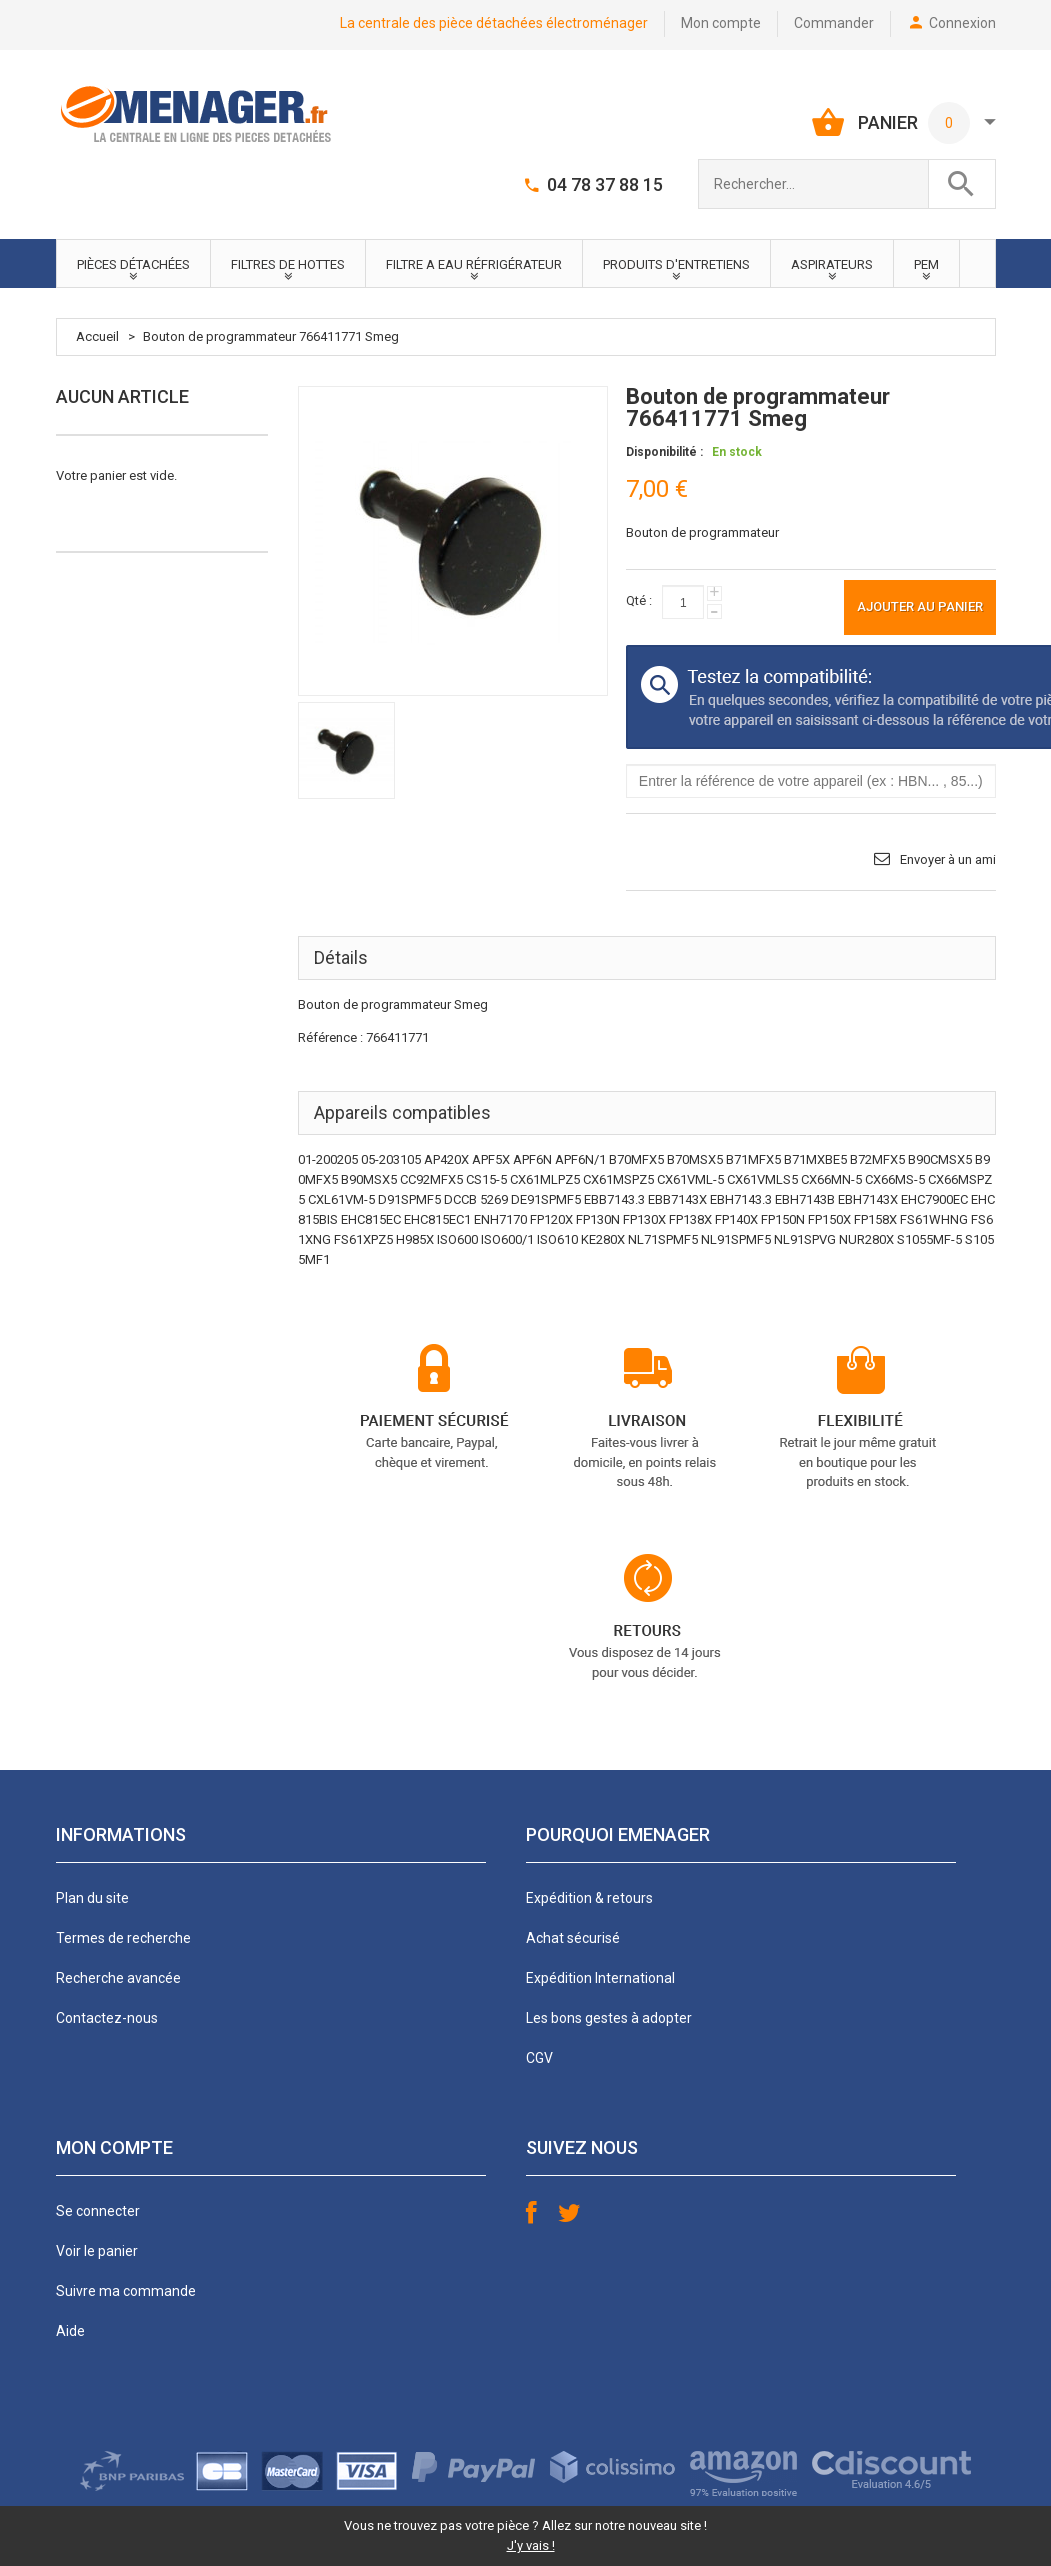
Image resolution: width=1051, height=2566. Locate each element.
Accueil (97, 336)
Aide (70, 2331)
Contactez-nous (107, 2018)
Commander (834, 23)
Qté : (639, 600)
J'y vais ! (531, 2545)
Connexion (962, 23)
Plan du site (92, 1898)
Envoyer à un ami (948, 859)
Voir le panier (97, 2251)
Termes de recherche (123, 1938)
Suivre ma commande (126, 2291)
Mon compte (721, 23)
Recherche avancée (118, 1978)
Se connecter (98, 2211)
